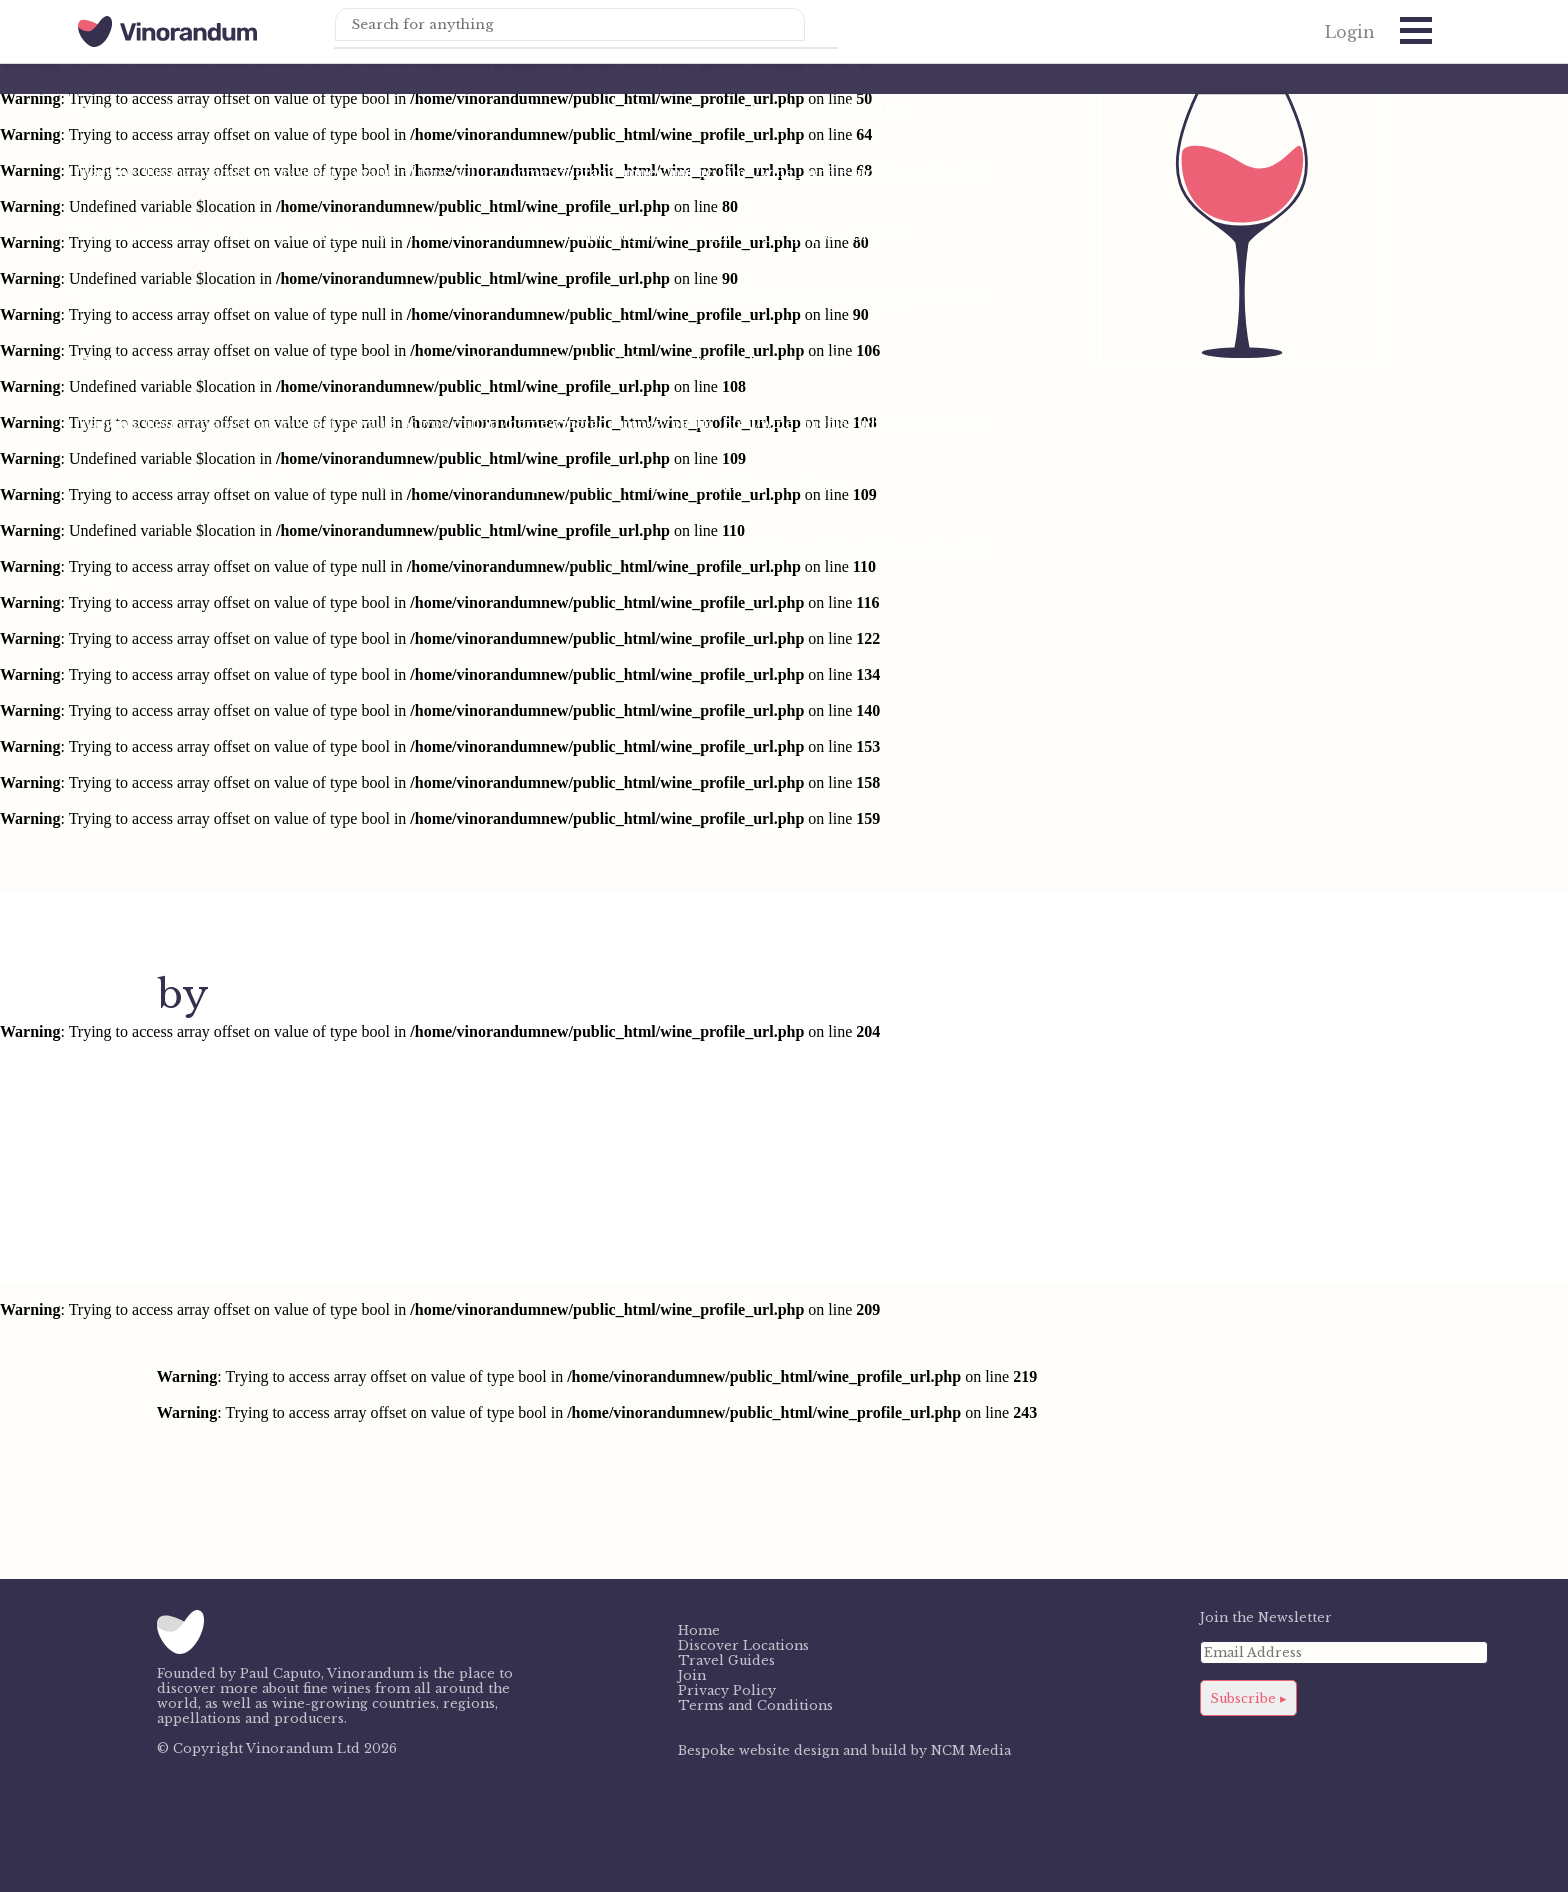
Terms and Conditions (755, 1705)
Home (699, 1630)
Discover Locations (743, 1645)
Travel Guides (726, 1660)
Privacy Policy (727, 1690)
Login (1349, 32)
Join (692, 1675)
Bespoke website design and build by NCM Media (844, 1750)
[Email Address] (1344, 1652)
